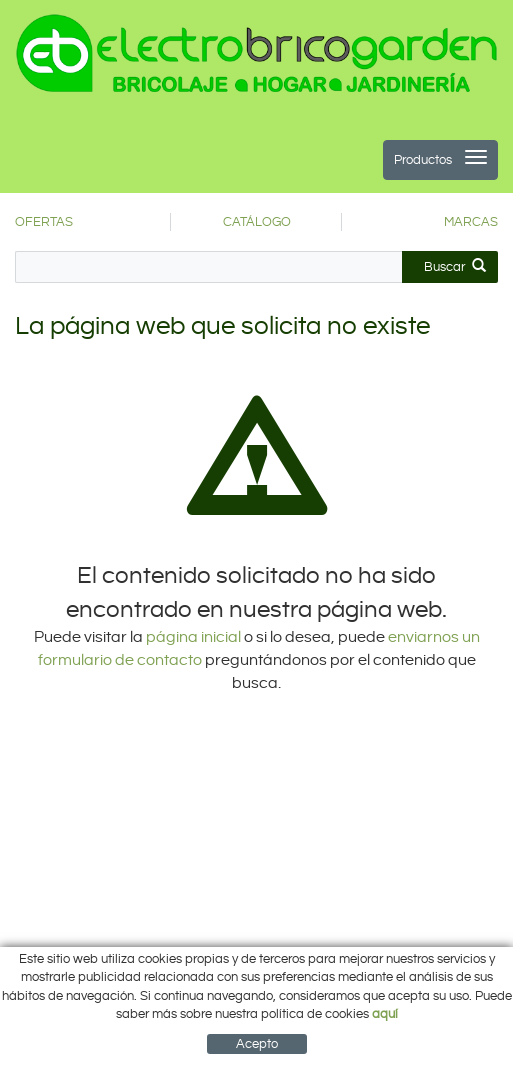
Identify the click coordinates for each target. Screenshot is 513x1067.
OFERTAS (44, 222)
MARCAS (471, 222)
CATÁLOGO (257, 222)
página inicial (195, 637)
